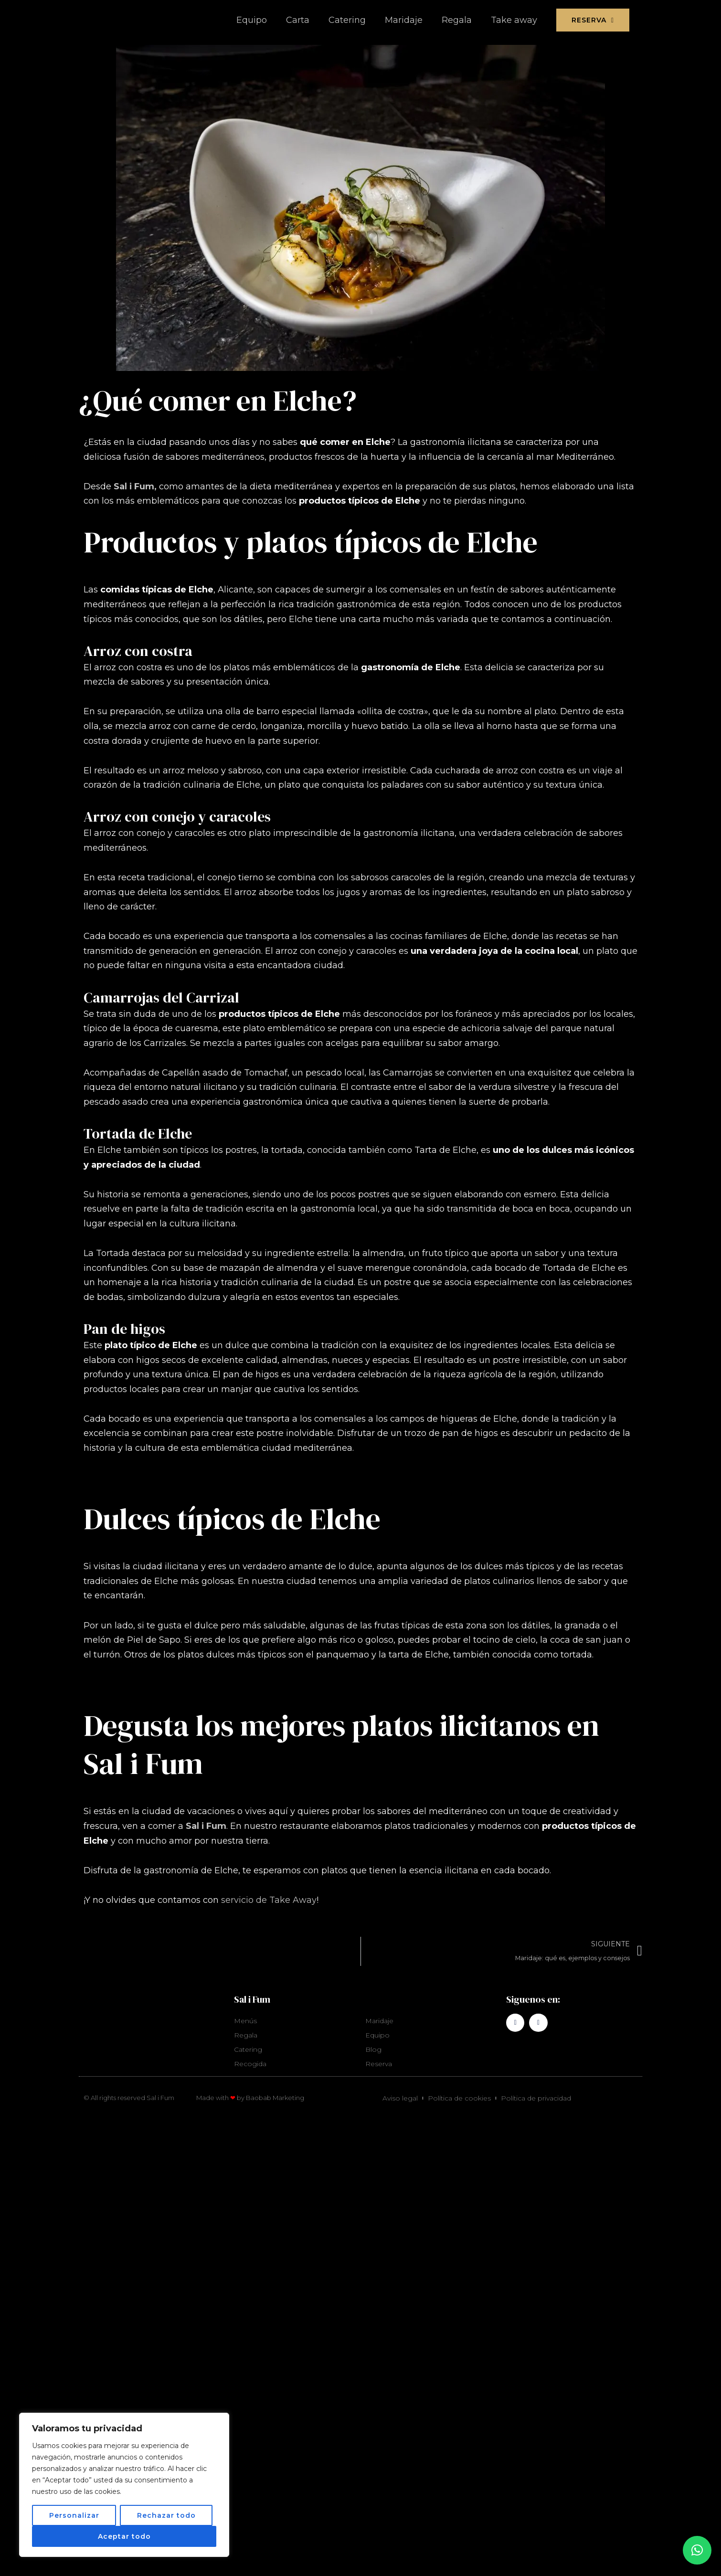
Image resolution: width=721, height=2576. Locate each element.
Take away (514, 20)
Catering (347, 20)
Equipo (251, 20)
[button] (697, 2550)
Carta (297, 20)
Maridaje (404, 20)
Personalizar (74, 2515)
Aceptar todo (124, 2536)
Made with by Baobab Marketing (250, 2098)
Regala (457, 20)
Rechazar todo (166, 2515)
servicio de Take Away (269, 1900)
